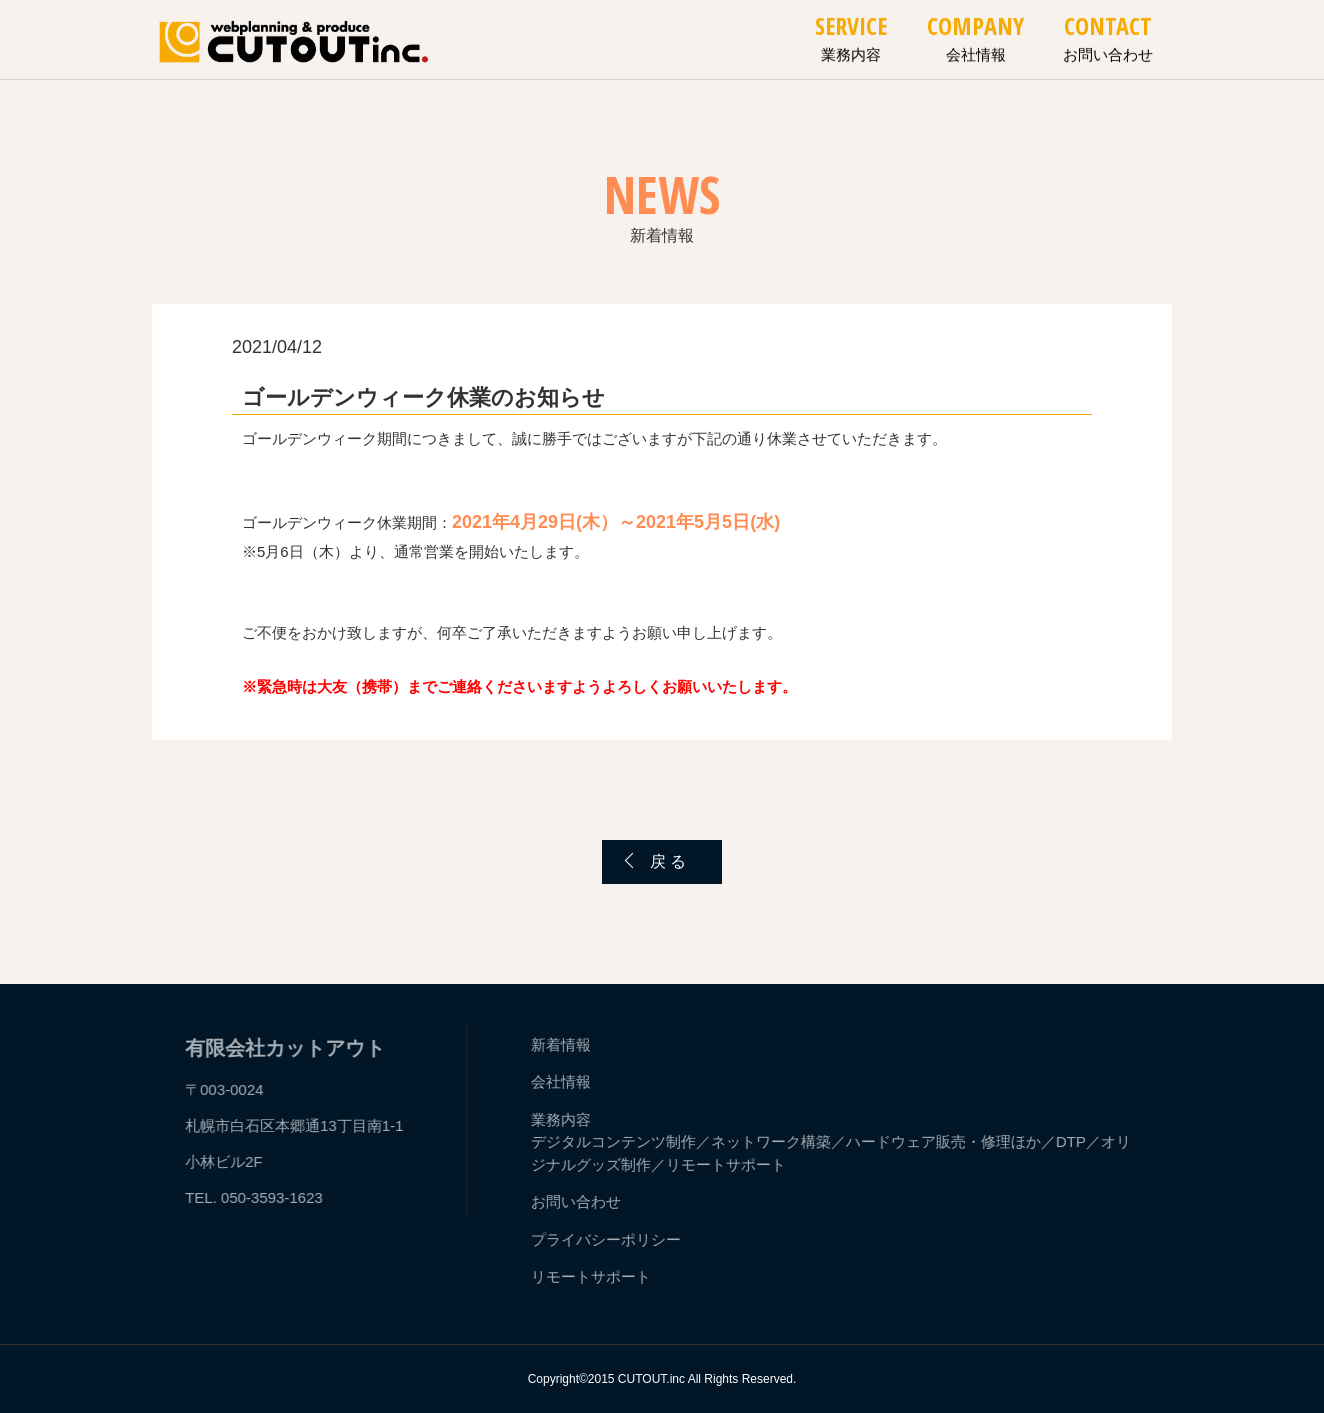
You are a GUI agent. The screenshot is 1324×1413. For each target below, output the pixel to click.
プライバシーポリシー (609, 1239)
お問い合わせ (1108, 46)
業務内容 (851, 46)
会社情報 (976, 46)
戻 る (668, 861)
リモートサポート (729, 1164)
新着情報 (564, 1044)
